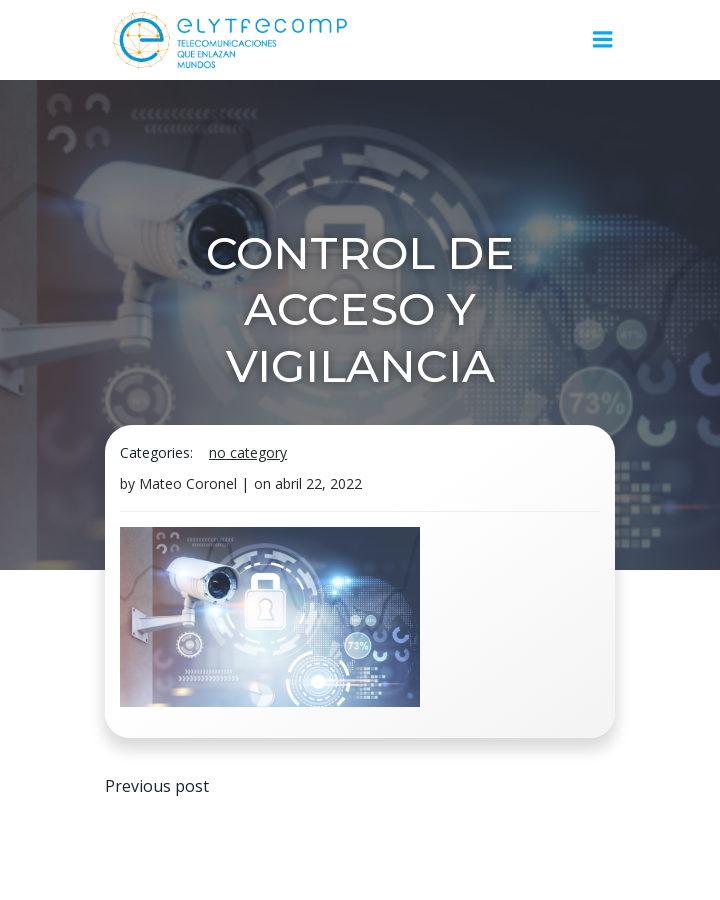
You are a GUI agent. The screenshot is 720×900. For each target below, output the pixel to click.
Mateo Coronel (188, 483)
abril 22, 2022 (318, 483)
